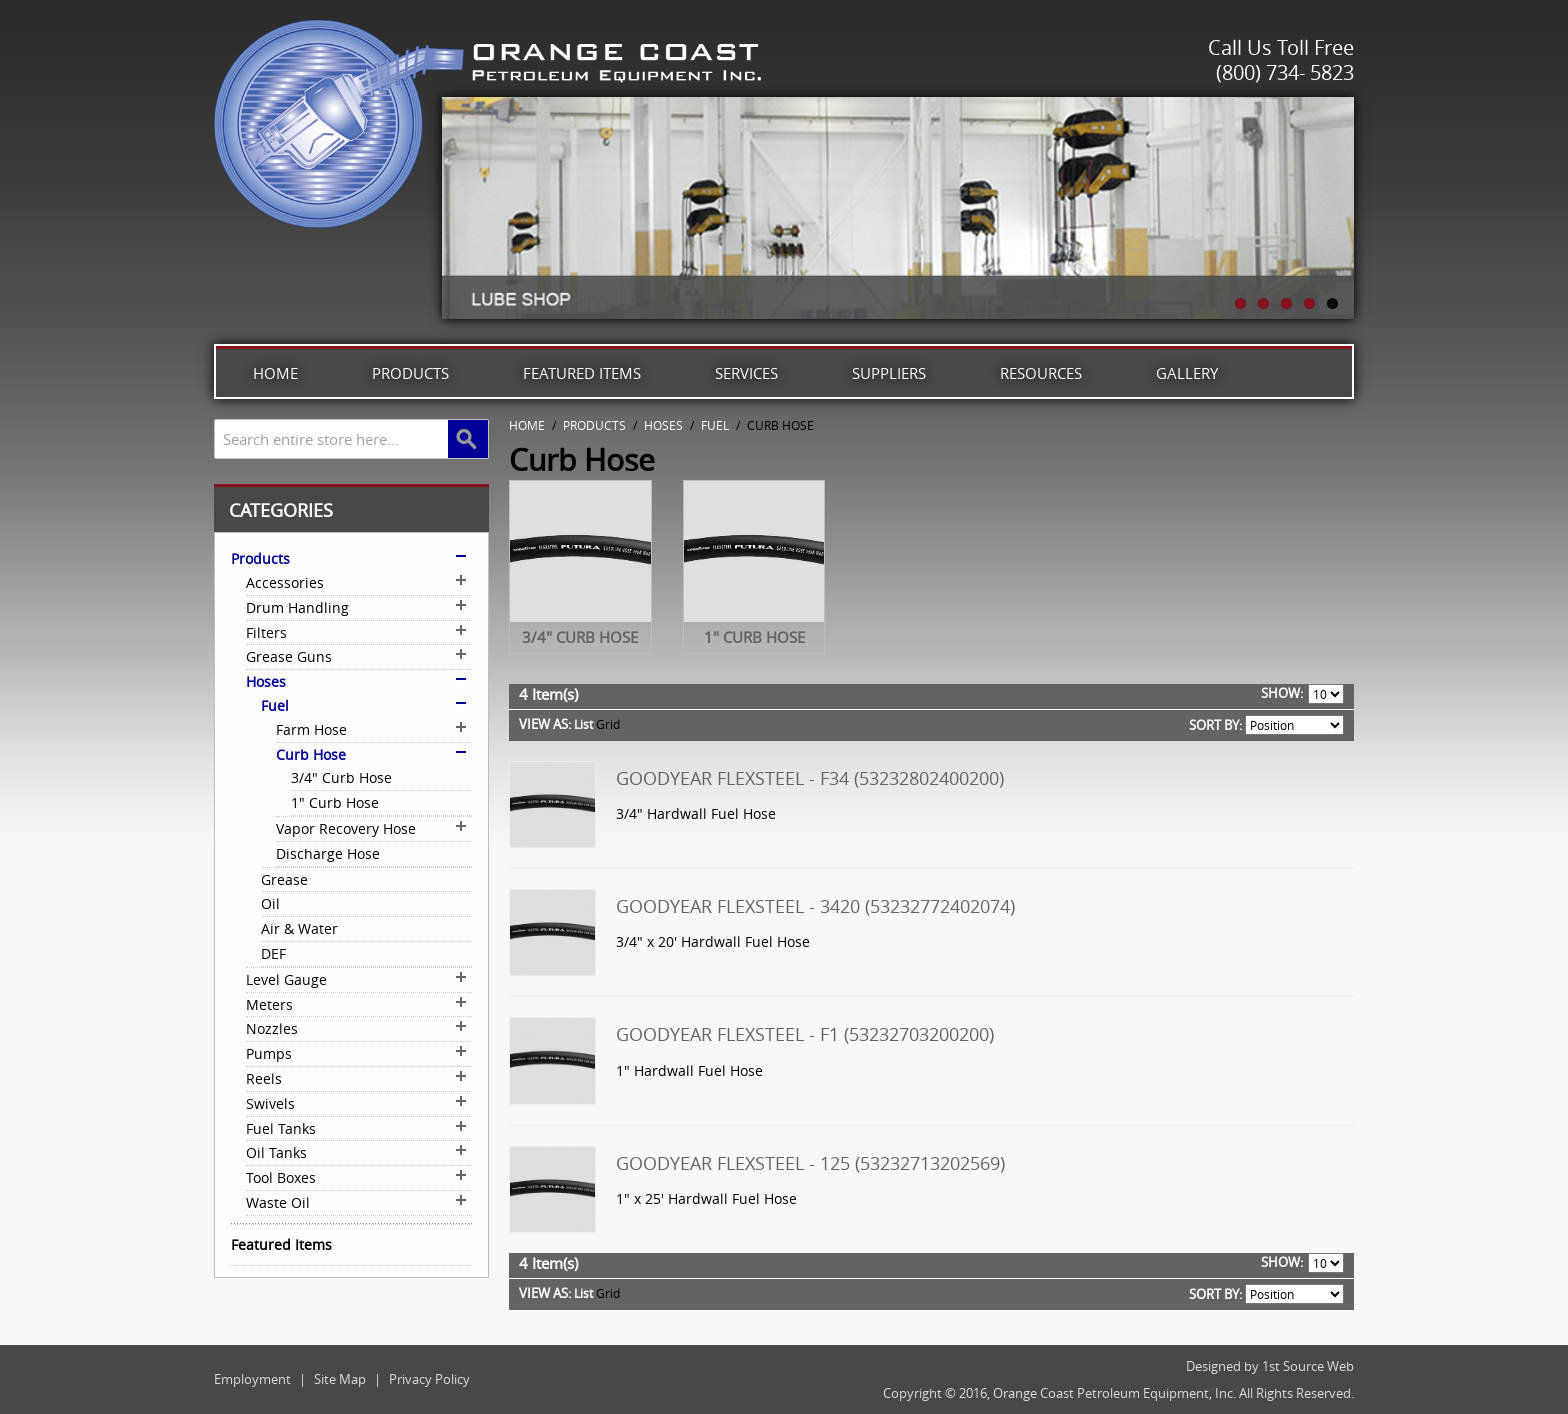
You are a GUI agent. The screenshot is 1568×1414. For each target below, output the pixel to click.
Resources (1041, 373)
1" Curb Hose (754, 637)
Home (275, 373)
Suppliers (889, 373)
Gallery (1187, 373)
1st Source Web (1308, 1366)
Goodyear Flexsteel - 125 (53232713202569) (810, 1163)
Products (410, 373)
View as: (545, 724)
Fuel (715, 425)
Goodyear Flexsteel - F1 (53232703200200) (805, 1034)
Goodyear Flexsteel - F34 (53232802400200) (810, 778)
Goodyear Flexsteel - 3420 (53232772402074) (815, 906)
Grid (608, 724)
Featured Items (582, 373)
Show (1280, 693)
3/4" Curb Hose (580, 637)
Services (746, 373)
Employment (252, 1379)
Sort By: (1215, 725)
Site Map (340, 1379)
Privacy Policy (429, 1379)
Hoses (663, 425)
